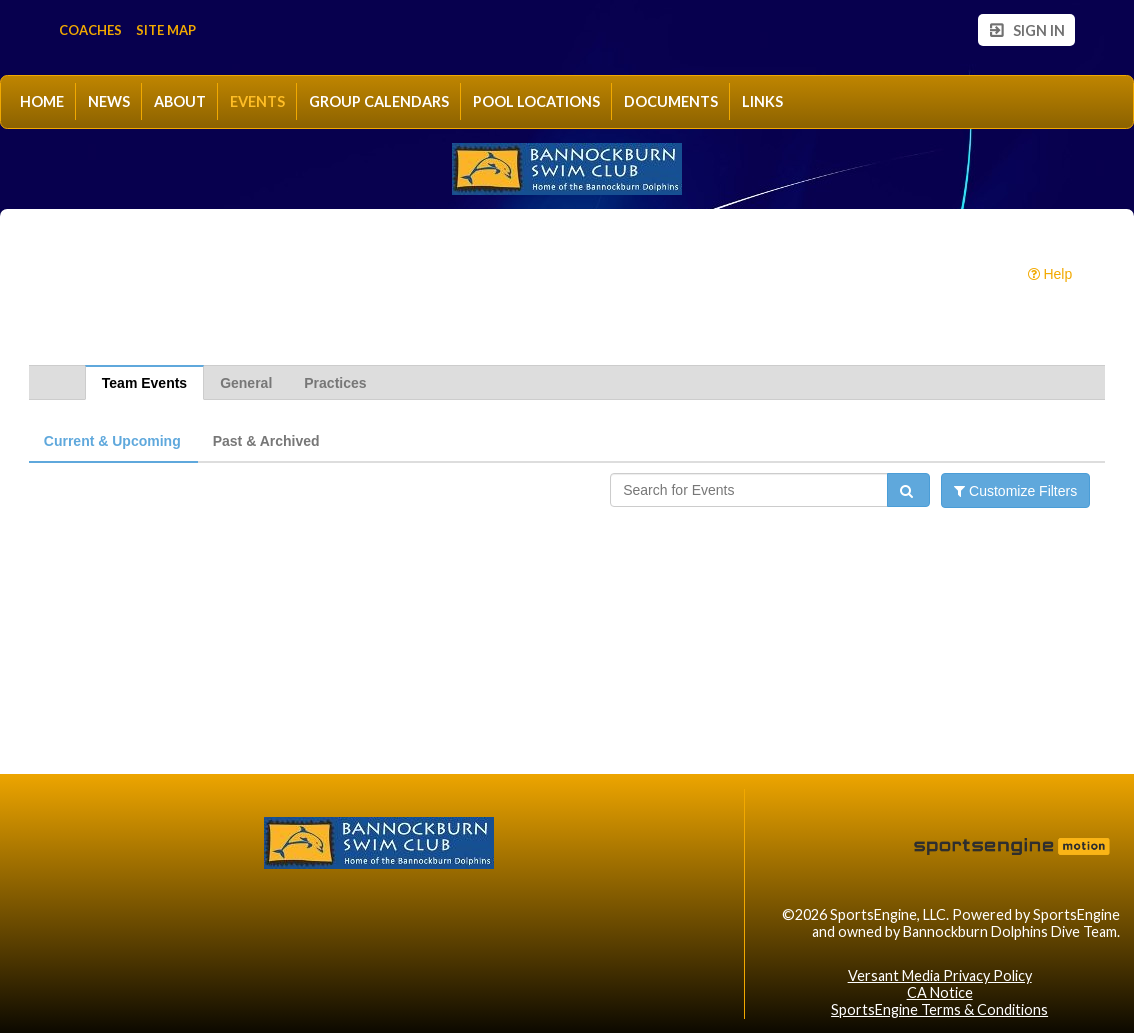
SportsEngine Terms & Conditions (939, 1009)
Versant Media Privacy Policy (940, 975)
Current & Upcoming (112, 441)
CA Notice (940, 992)
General (246, 383)
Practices (335, 383)
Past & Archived (266, 441)
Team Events (144, 383)
